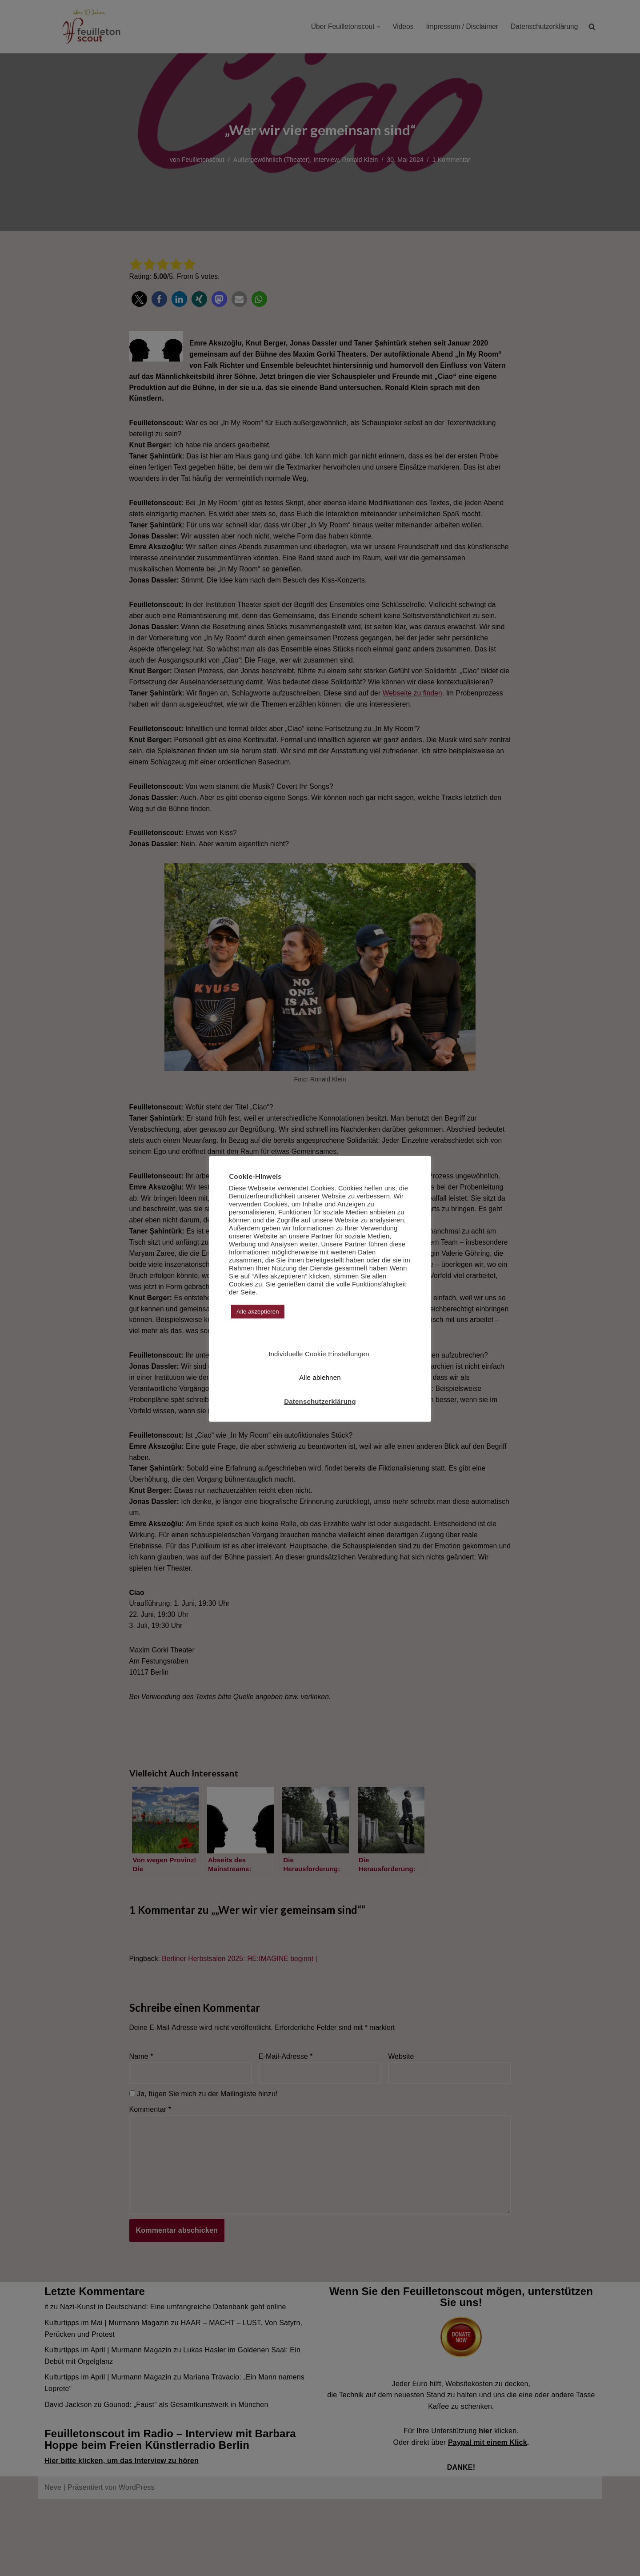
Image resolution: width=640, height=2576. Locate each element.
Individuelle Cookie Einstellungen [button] (318, 1354)
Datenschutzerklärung (320, 1401)
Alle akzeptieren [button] (257, 1311)
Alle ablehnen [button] (320, 1377)
